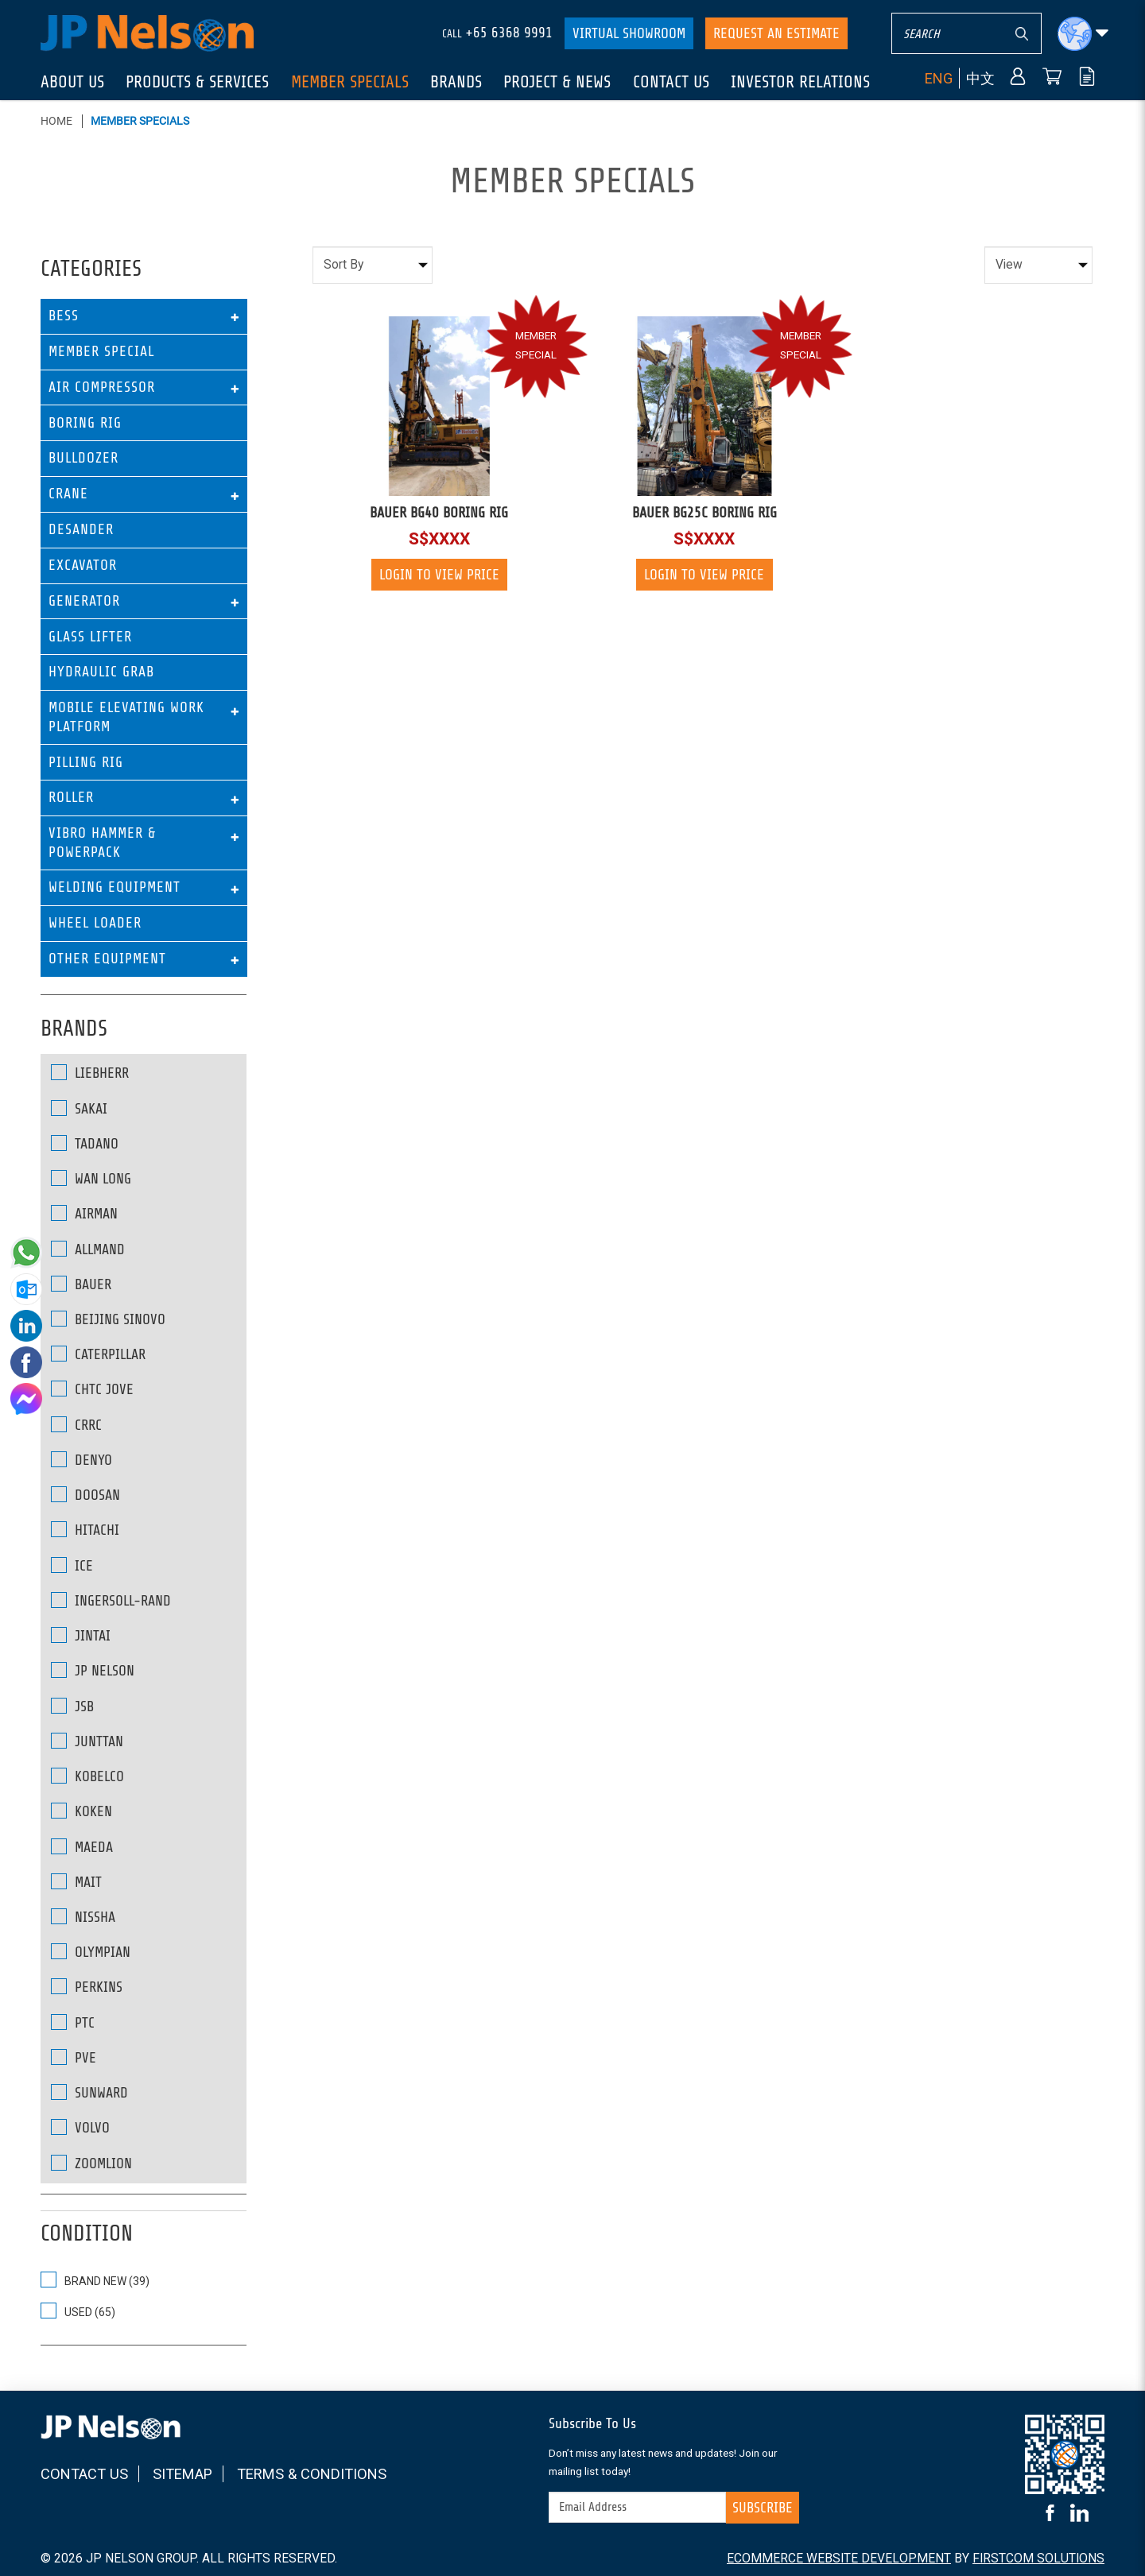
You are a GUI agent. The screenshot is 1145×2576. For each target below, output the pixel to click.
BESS (64, 315)
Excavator (83, 565)
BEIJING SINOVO (108, 1319)
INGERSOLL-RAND (111, 1600)
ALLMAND (88, 1249)
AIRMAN (84, 1213)
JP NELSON (92, 1670)
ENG (939, 78)
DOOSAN (85, 1494)
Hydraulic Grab (101, 672)
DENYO (81, 1459)
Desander (81, 529)
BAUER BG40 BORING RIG (439, 513)
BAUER (81, 1284)
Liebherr (90, 1072)
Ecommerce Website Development (839, 2558)
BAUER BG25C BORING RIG (704, 513)
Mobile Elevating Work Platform (126, 716)
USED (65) (78, 2310)
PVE (73, 2057)
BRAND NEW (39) (95, 2279)
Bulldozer (83, 458)
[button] (1083, 34)
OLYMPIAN (90, 1951)
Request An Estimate (776, 33)
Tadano (84, 1143)
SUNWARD (89, 2092)
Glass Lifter (90, 637)
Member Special (101, 351)
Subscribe (762, 2508)
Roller (71, 797)
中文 (980, 78)
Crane (68, 494)
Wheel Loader (95, 923)
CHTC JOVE (92, 1389)
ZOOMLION (91, 2163)
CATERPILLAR (98, 1354)
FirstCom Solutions (1038, 2558)
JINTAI (81, 1635)
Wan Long (91, 1178)
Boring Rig (85, 423)
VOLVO (80, 2127)
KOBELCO (87, 1776)
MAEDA (82, 1846)
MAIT (76, 1881)
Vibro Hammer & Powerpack (102, 842)
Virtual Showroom (628, 33)
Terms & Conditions (311, 2474)
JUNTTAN (87, 1741)
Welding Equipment (114, 887)
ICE (72, 1565)
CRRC (76, 1424)
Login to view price (439, 575)
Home (56, 120)
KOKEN (81, 1811)
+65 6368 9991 (509, 33)
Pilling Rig (86, 762)
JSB (72, 1706)
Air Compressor (102, 387)
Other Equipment (107, 958)
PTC (73, 2022)
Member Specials (140, 120)
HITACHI (85, 1529)
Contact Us (84, 2474)
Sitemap (182, 2474)
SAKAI (79, 1108)
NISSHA (83, 1916)
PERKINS (86, 1986)
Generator (84, 601)
